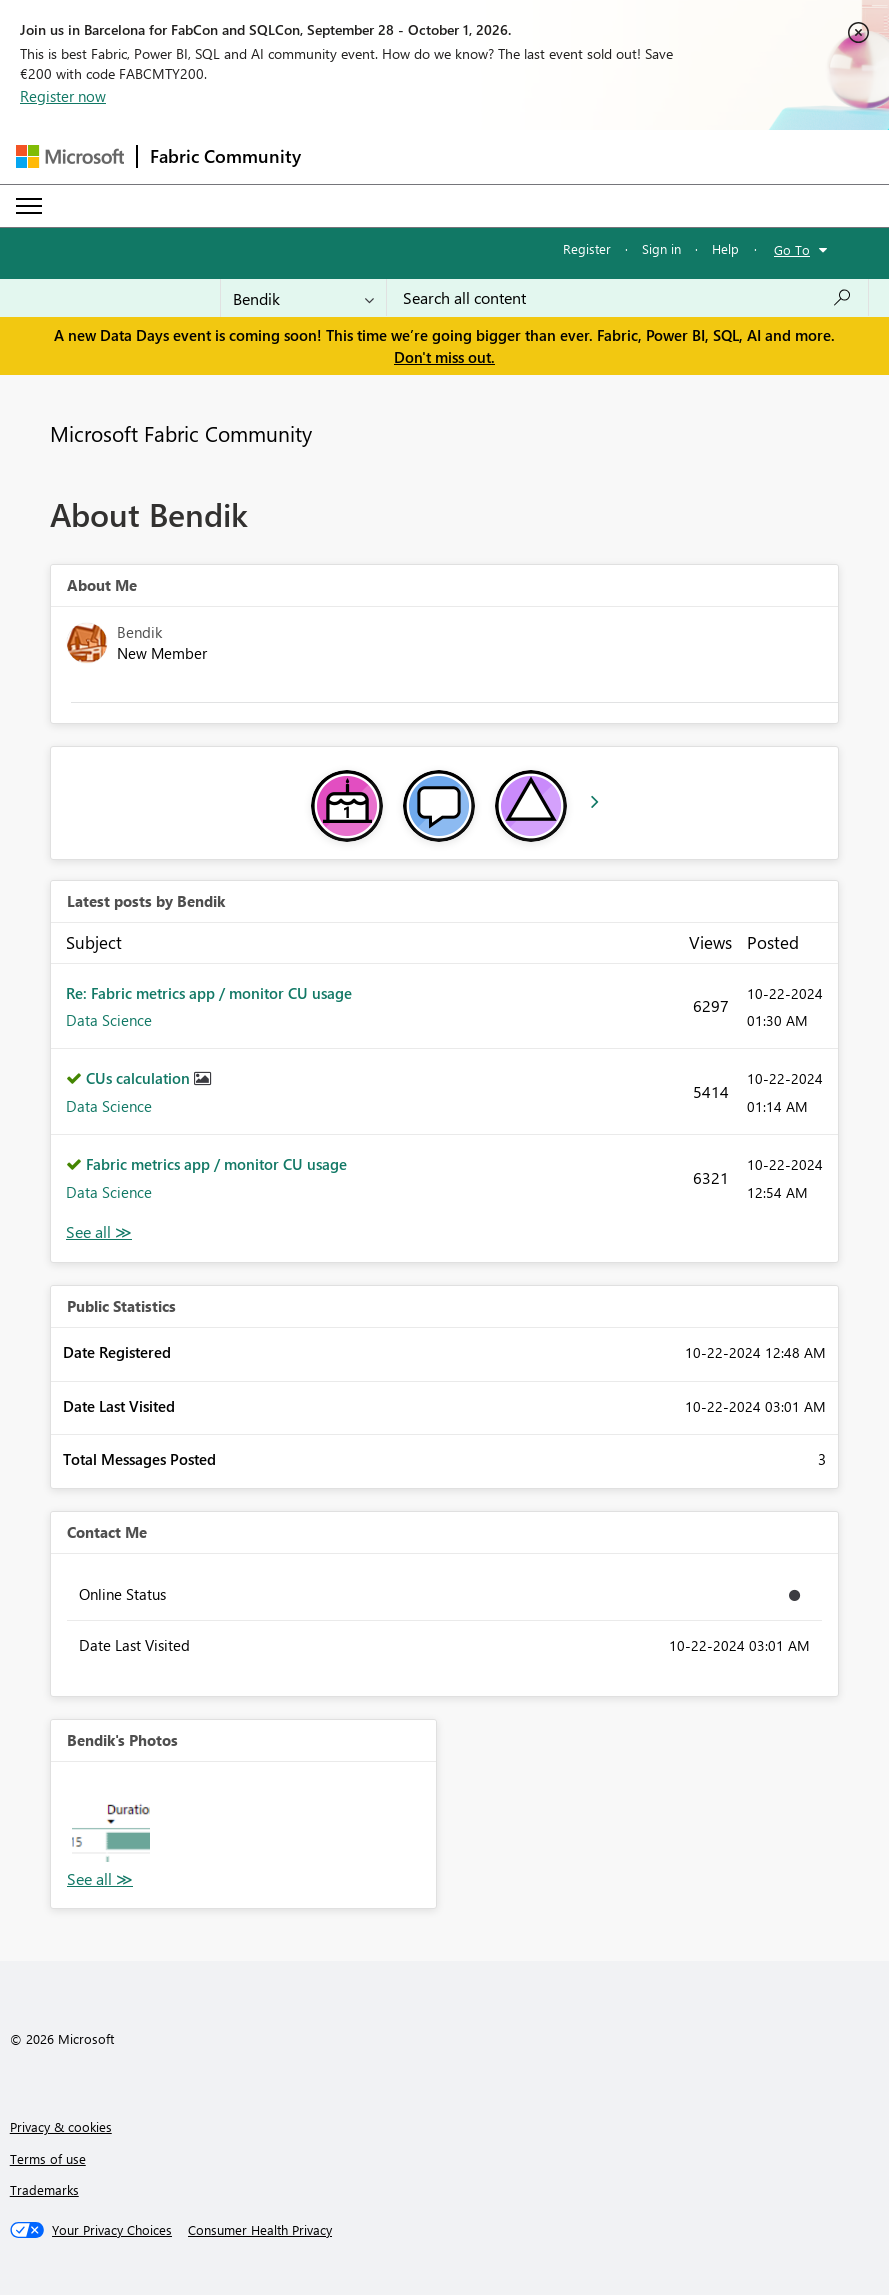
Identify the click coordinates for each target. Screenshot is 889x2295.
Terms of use (48, 2158)
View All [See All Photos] (100, 1879)
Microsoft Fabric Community (181, 433)
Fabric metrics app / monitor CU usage (216, 1164)
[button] (111, 1822)
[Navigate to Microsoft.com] (70, 156)
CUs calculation (140, 1078)
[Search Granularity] (303, 298)
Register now (63, 96)
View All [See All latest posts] (99, 1232)
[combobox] (627, 298)
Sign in (661, 248)
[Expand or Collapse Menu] (29, 206)
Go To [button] (792, 249)
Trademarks (44, 2189)
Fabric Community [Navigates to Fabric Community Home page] (225, 156)
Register (587, 248)
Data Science (109, 1020)
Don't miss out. (444, 357)
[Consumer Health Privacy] (260, 2230)
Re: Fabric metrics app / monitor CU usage (209, 993)
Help (725, 248)
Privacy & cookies (61, 2126)
